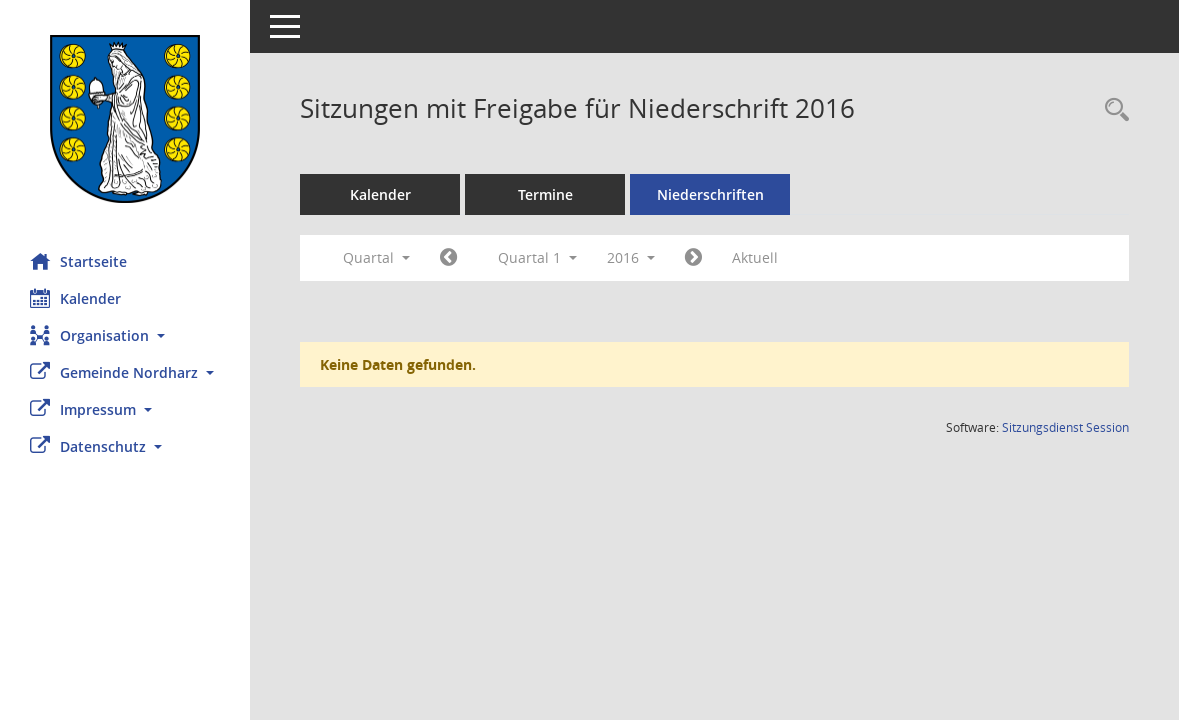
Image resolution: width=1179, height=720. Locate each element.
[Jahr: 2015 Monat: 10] (448, 258)
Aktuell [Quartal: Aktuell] (755, 257)
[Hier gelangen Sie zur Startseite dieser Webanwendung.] (125, 119)
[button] (125, 335)
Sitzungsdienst (1065, 427)
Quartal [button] (376, 257)
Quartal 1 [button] (537, 257)
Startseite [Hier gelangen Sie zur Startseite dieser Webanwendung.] (78, 261)
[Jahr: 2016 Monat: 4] (693, 258)
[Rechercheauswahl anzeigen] (1112, 110)
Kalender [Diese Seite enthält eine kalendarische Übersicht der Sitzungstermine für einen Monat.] (75, 298)
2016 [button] (631, 257)
